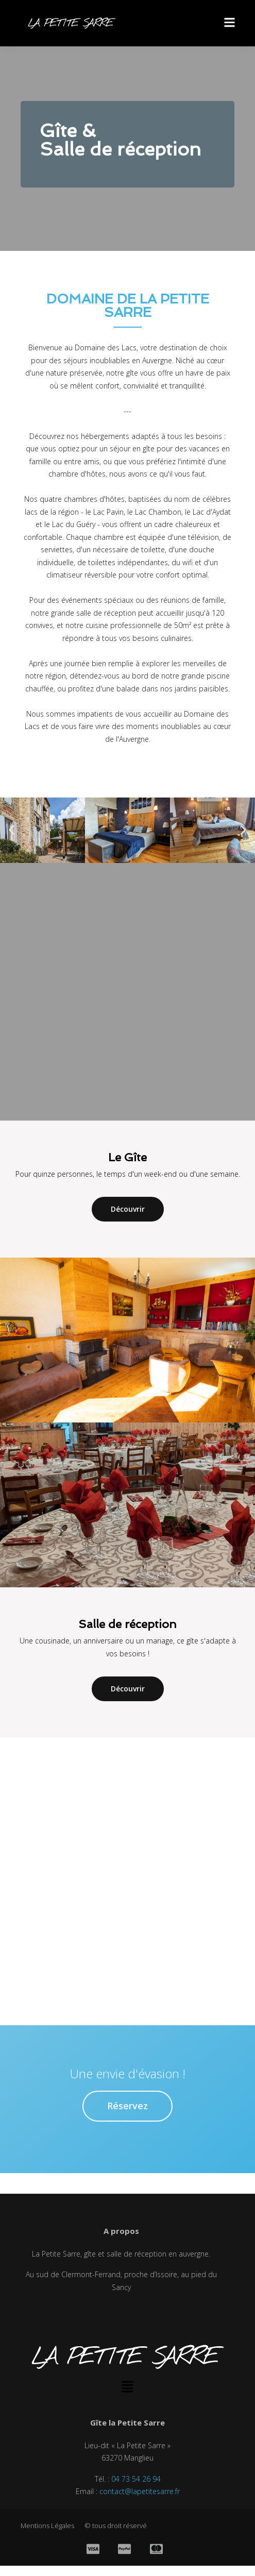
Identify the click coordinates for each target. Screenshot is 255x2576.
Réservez (127, 2105)
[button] (11, 830)
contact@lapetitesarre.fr (139, 2491)
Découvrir (128, 1209)
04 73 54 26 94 (136, 2479)
